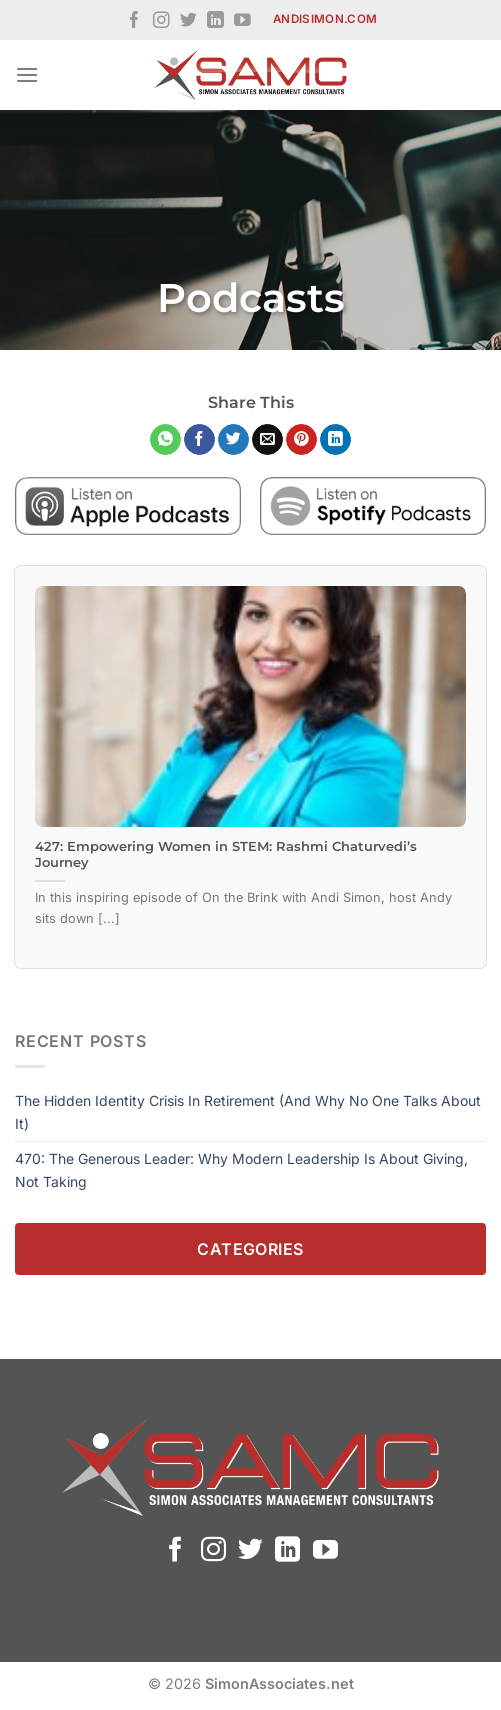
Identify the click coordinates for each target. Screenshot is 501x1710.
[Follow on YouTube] (242, 21)
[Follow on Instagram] (161, 21)
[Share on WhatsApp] (165, 440)
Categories (250, 1249)
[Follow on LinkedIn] (215, 21)
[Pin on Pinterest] (301, 440)
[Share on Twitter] (233, 440)
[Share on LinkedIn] (335, 440)
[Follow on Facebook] (134, 21)
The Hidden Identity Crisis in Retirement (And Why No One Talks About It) (248, 1111)
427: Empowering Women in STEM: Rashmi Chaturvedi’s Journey (226, 855)
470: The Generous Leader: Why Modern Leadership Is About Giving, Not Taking (241, 1169)
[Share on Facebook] (199, 440)
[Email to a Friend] (267, 440)
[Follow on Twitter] (188, 21)
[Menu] (27, 74)
